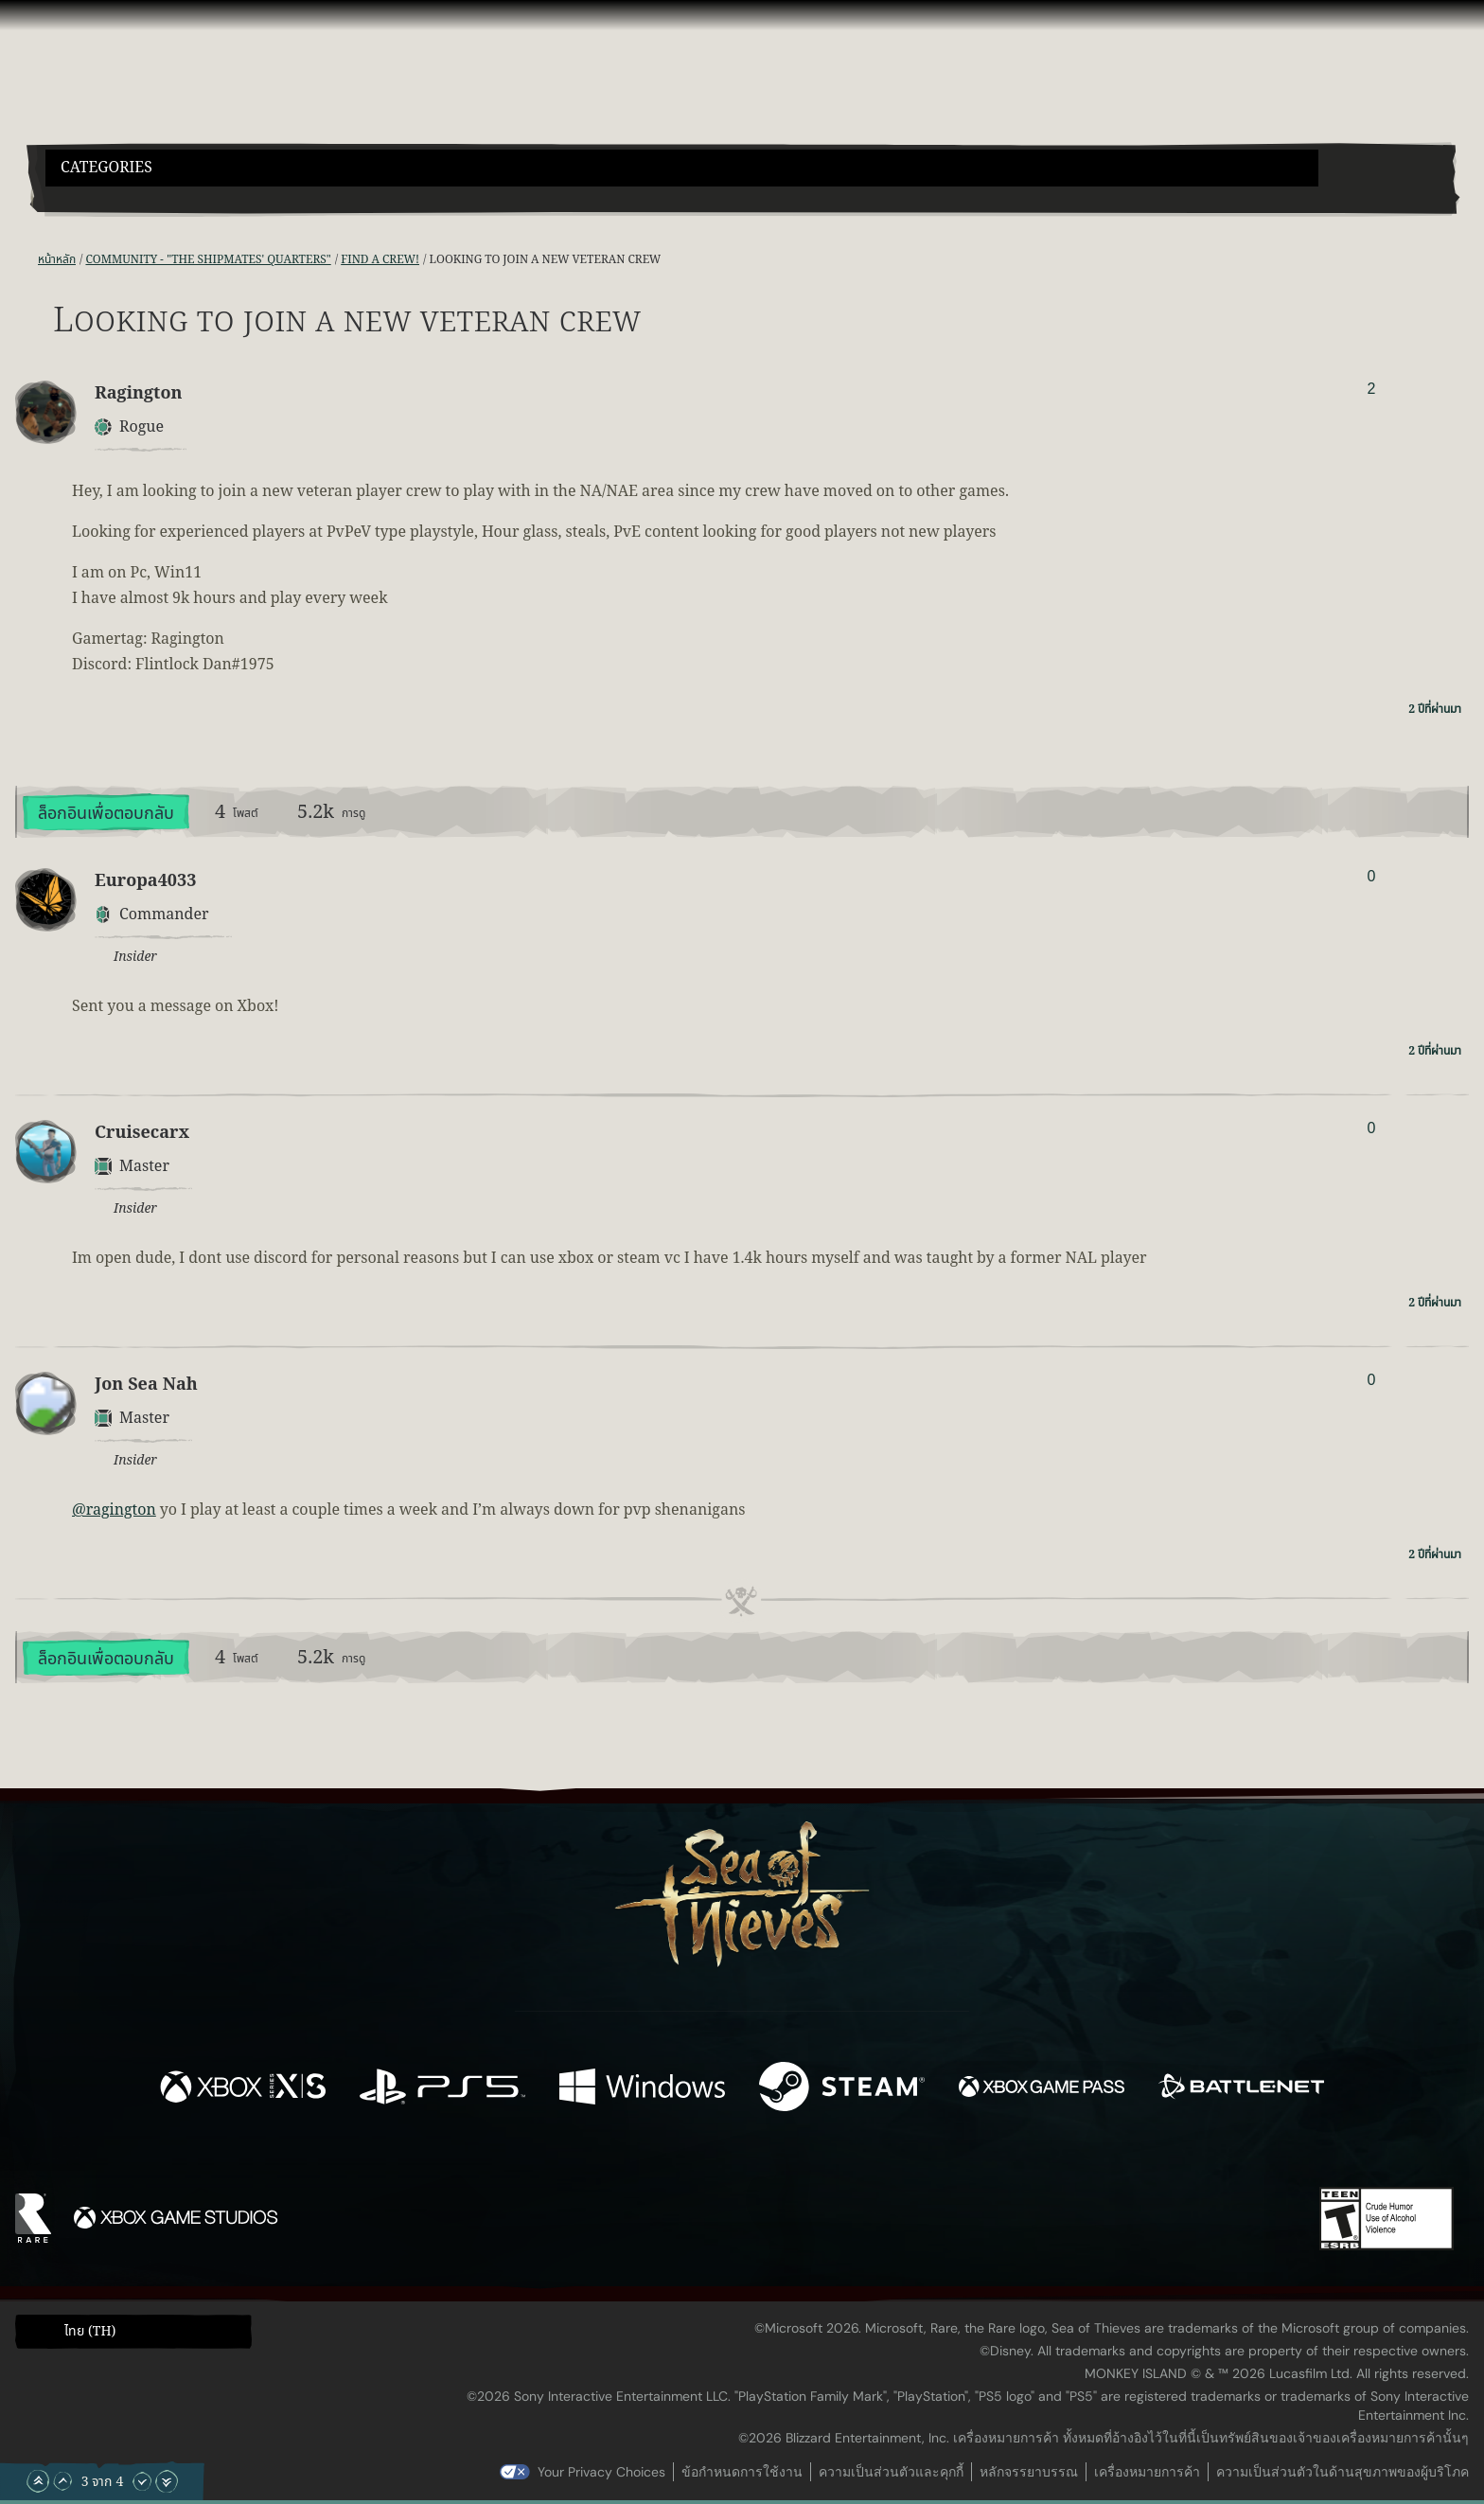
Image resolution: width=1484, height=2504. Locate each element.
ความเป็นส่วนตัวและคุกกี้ (891, 2471)
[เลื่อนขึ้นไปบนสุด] (37, 2481)
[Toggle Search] (101, 197)
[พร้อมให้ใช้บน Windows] (642, 2089)
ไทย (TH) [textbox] (89, 2331)
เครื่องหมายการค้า (1147, 2471)
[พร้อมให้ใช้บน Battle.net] (1241, 2089)
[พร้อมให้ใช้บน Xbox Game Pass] (1041, 2089)
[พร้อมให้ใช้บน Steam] (842, 2089)
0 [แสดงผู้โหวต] (1371, 876)
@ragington (114, 1510)
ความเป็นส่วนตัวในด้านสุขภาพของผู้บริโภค (1342, 2471)
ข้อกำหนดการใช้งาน (742, 2471)
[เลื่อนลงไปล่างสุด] (166, 2481)
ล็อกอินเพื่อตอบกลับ (106, 813)
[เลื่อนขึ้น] (62, 2481)
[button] (681, 168)
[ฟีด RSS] (26, 260)
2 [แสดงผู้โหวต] (1371, 389)
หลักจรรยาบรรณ (1029, 2471)
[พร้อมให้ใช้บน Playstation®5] (442, 2089)
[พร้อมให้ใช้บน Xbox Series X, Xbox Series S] (242, 2089)
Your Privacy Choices (601, 2471)
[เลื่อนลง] (141, 2481)
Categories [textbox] (106, 168)
